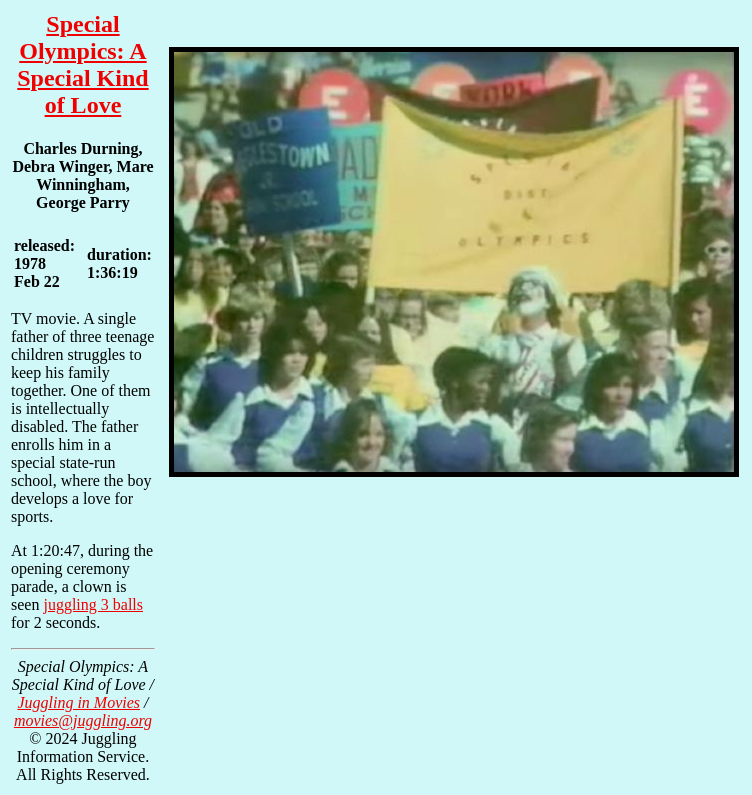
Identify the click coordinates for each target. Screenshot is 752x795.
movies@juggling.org (83, 720)
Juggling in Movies (78, 702)
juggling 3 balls (93, 604)
